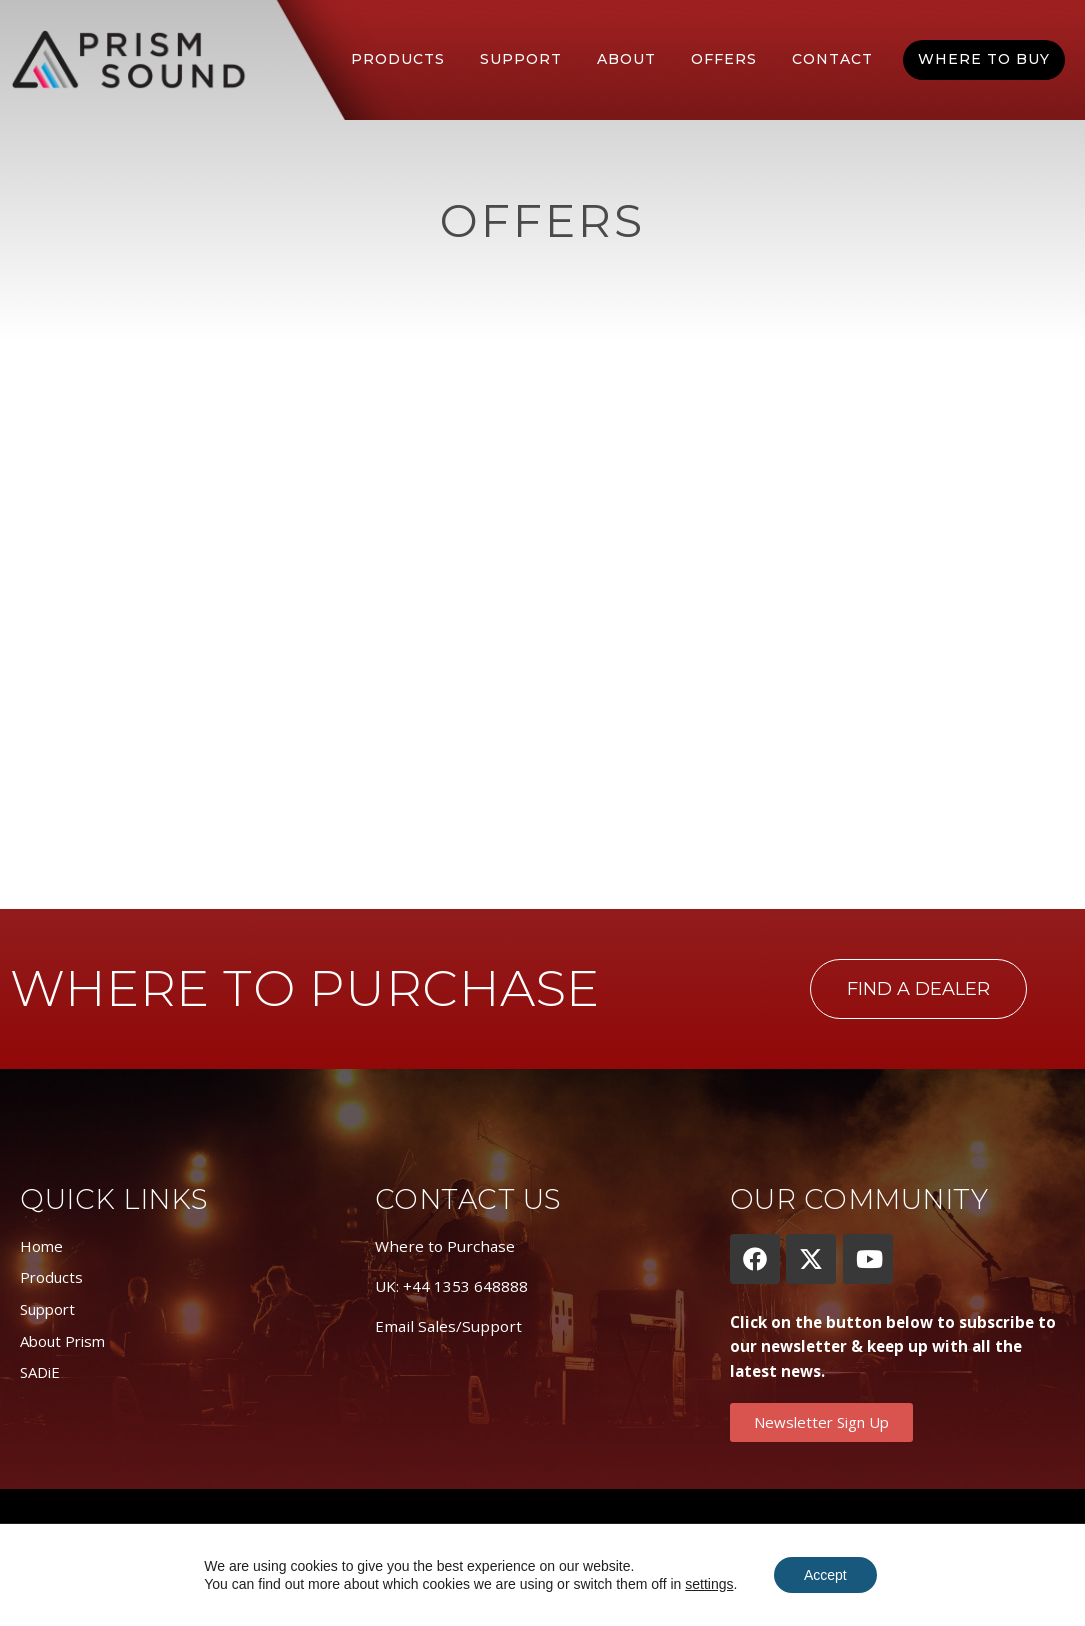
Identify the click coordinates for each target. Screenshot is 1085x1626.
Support (521, 59)
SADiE (40, 1372)
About (626, 59)
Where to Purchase (445, 1246)
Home (41, 1246)
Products (398, 59)
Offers (724, 59)
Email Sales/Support (448, 1326)
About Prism (62, 1341)
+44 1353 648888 (465, 1286)
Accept (825, 1575)
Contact (832, 59)
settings (709, 1584)
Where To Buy (984, 59)
